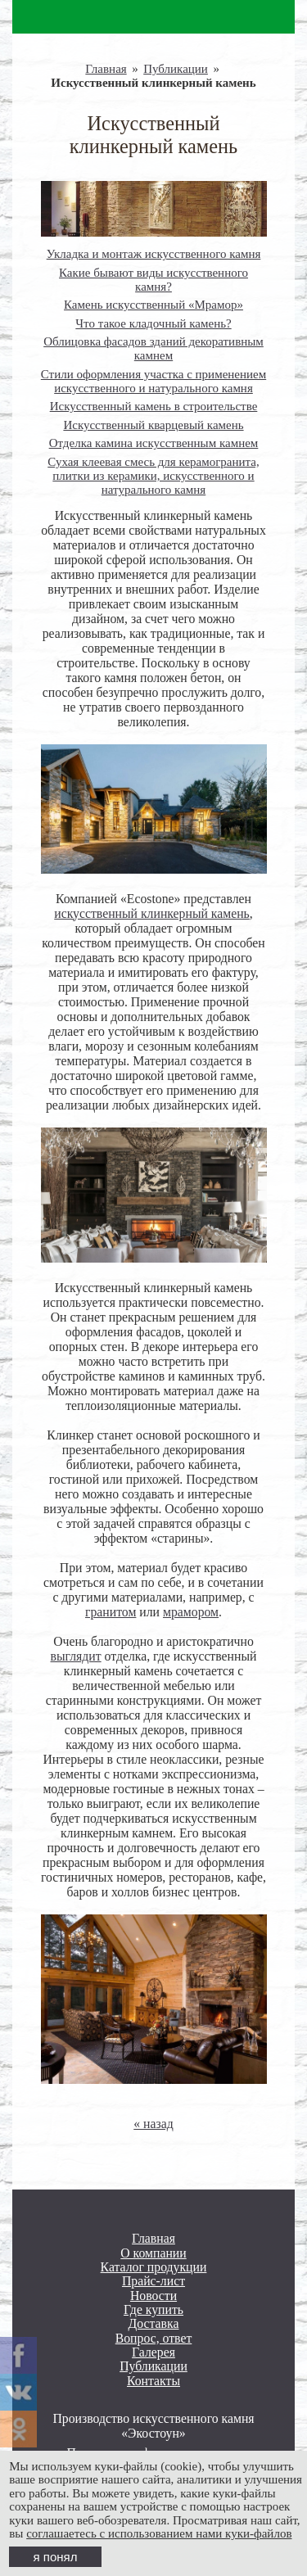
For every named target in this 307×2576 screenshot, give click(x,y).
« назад (153, 2124)
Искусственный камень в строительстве (154, 406)
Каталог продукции (154, 2267)
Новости (153, 2296)
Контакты (153, 2381)
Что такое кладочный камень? (153, 323)
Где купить (153, 2309)
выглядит (76, 1656)
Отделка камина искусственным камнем (154, 443)
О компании (153, 2253)
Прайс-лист (153, 2281)
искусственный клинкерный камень (152, 913)
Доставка (154, 2323)
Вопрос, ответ (153, 2338)
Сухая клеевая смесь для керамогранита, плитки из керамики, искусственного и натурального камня (153, 475)
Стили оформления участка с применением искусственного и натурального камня (153, 381)
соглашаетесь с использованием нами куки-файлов (158, 2533)
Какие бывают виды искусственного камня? (153, 279)
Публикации (175, 68)
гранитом (110, 1612)
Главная (105, 68)
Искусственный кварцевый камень (153, 425)
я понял (56, 2557)
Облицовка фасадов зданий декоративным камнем (153, 348)
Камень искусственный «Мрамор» (153, 304)
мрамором (191, 1612)
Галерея (153, 2352)
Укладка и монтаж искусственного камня (154, 253)
